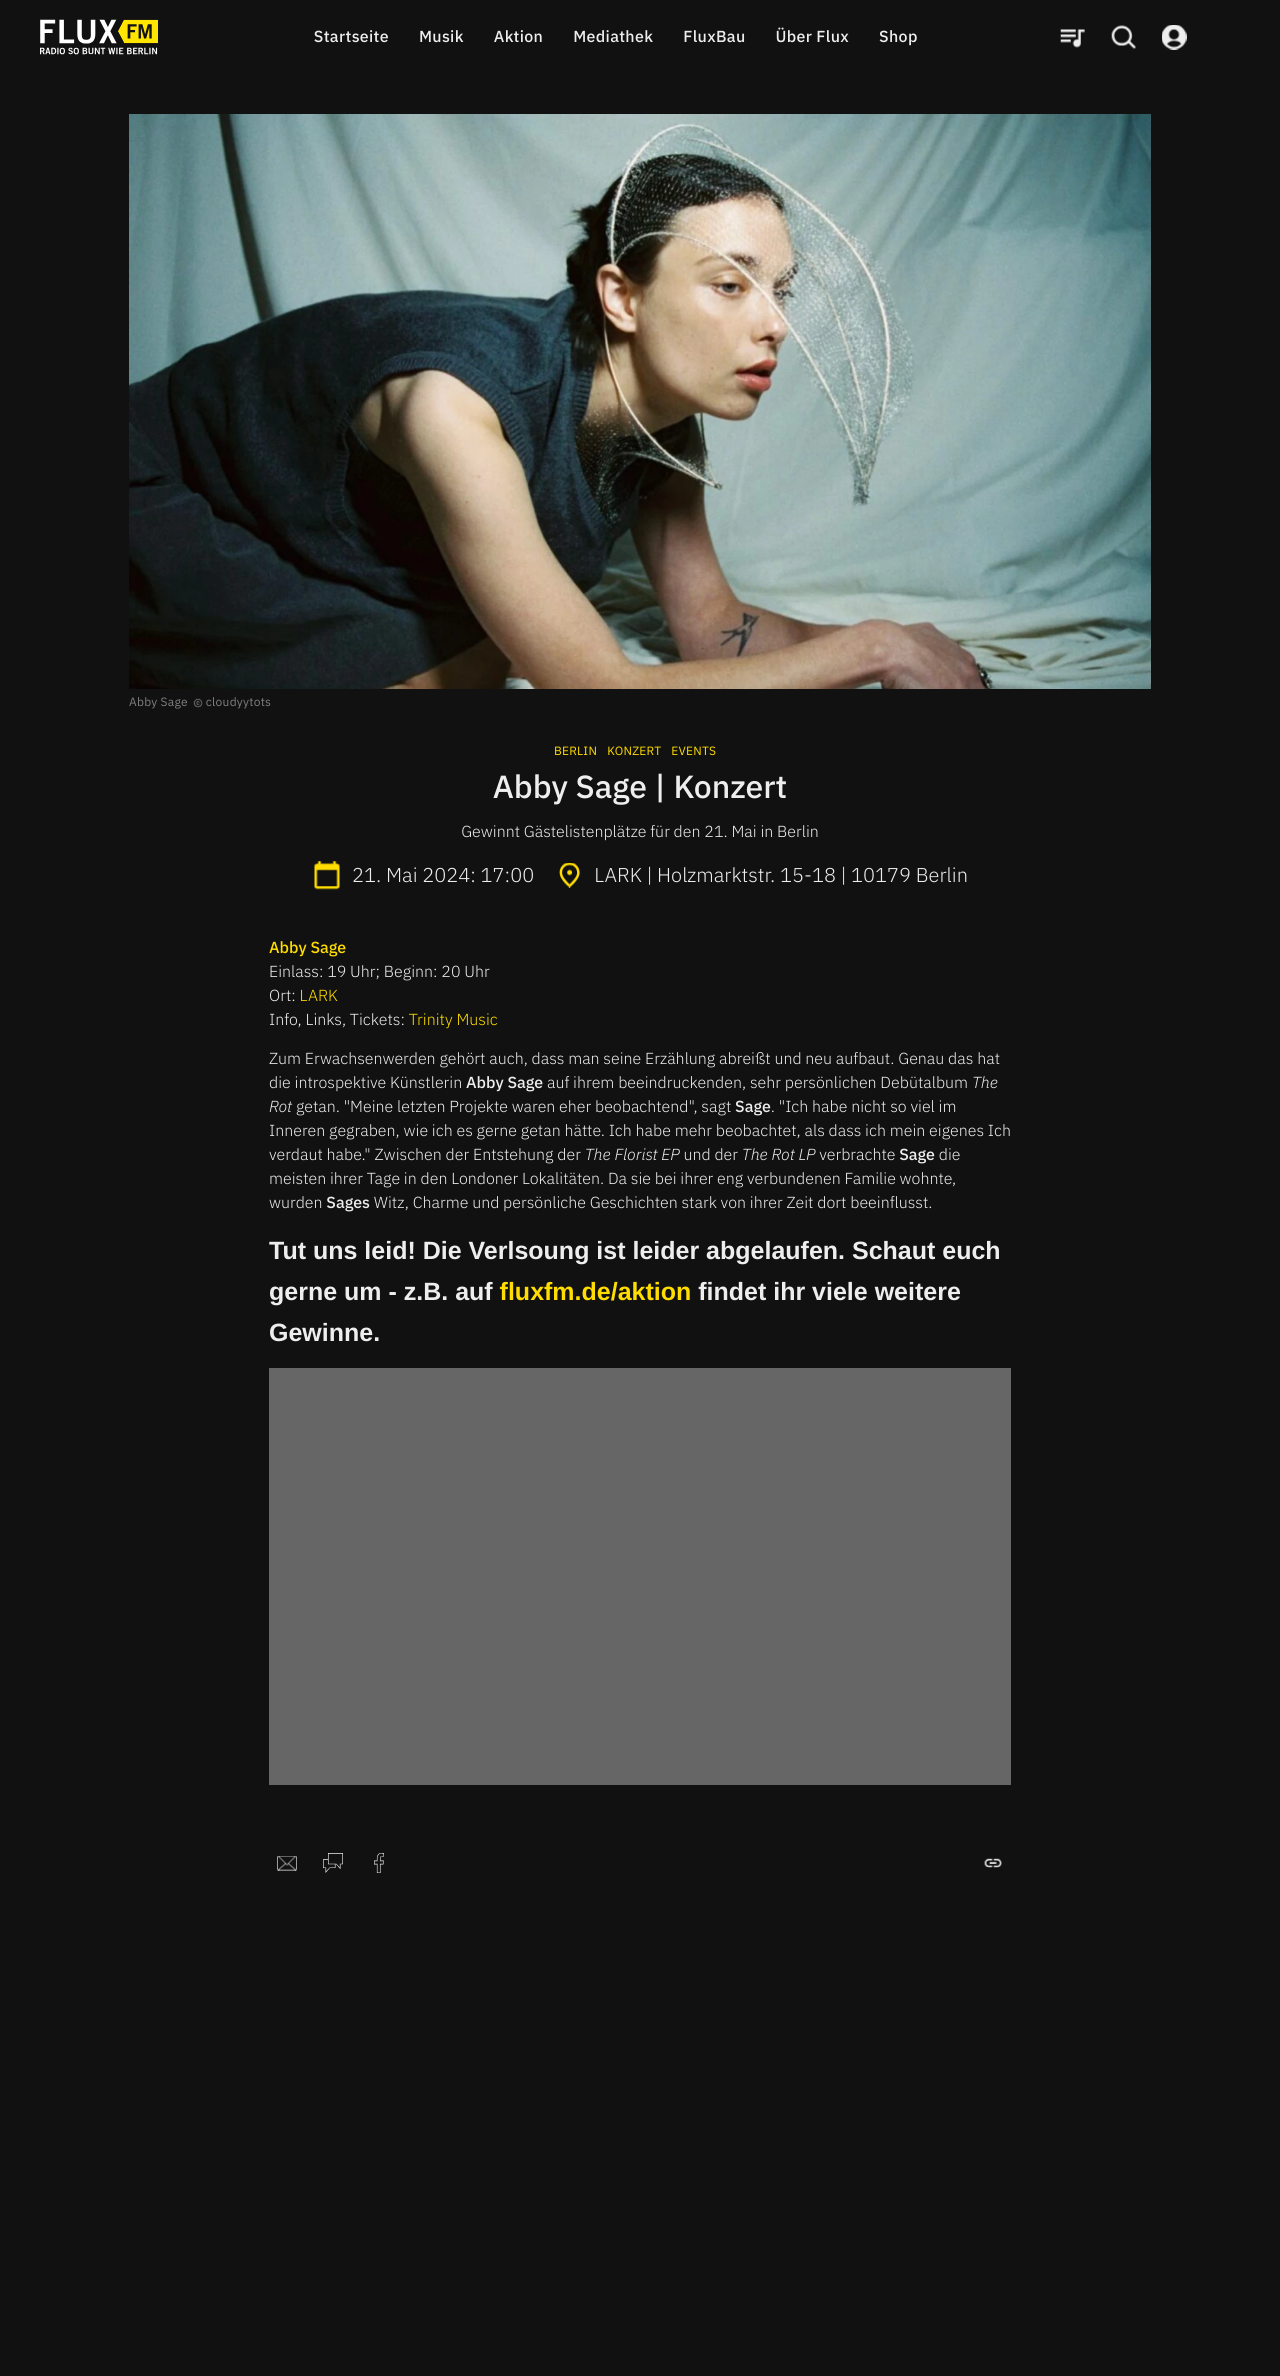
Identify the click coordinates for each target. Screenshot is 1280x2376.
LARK (319, 996)
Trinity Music (453, 1020)
